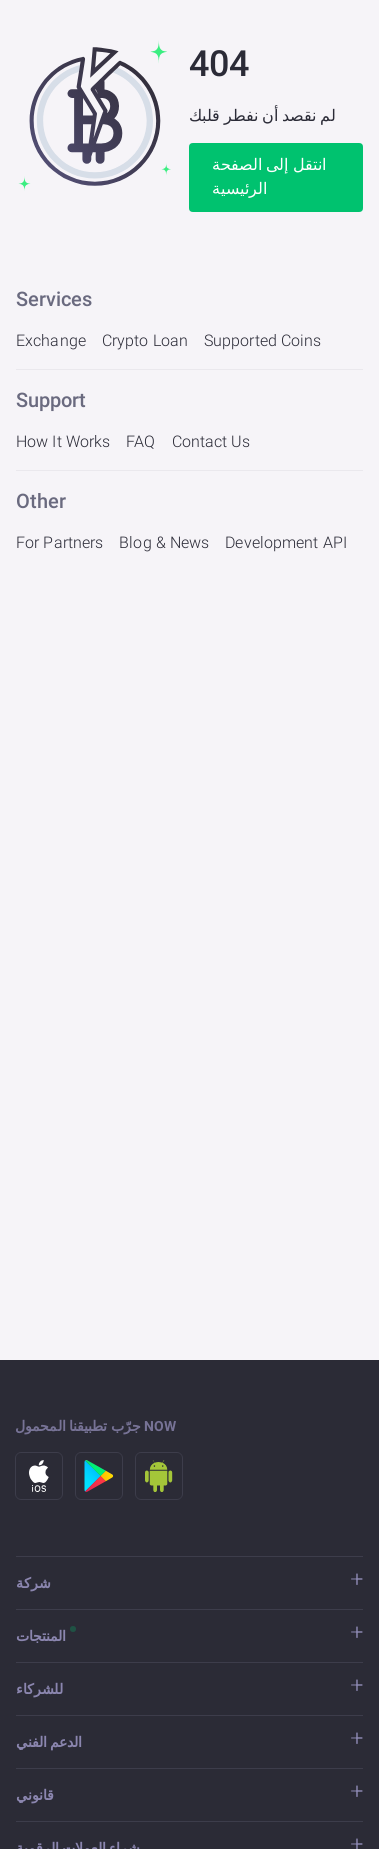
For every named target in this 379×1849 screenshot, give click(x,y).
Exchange (51, 340)
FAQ (140, 441)
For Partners (59, 542)
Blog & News (164, 542)
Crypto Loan (145, 340)
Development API (286, 542)
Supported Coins (263, 340)
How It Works (63, 441)
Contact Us (211, 441)
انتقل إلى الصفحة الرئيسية (269, 176)
